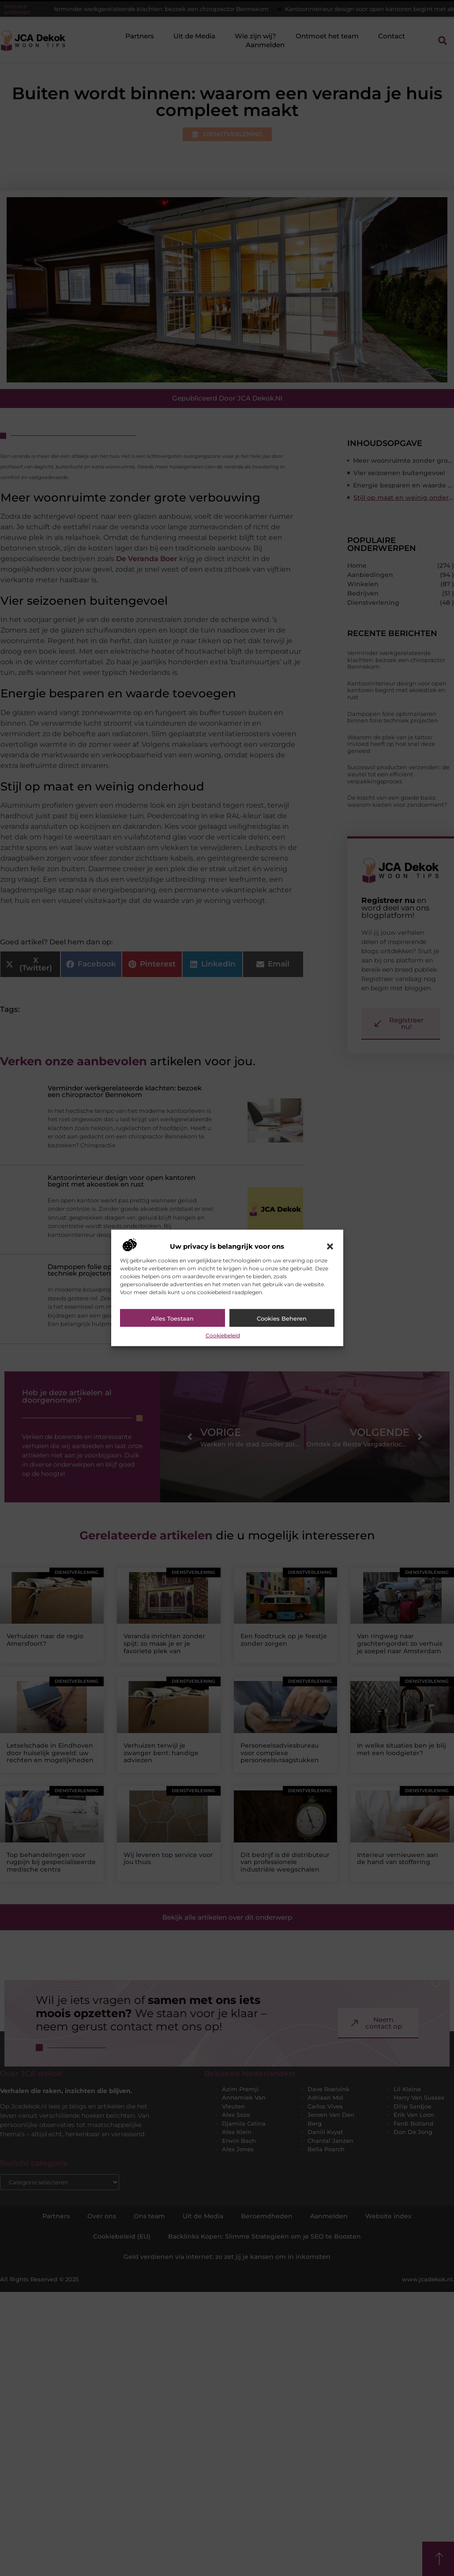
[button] (330, 1246)
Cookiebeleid (223, 1335)
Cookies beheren (282, 1318)
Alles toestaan (172, 1318)
